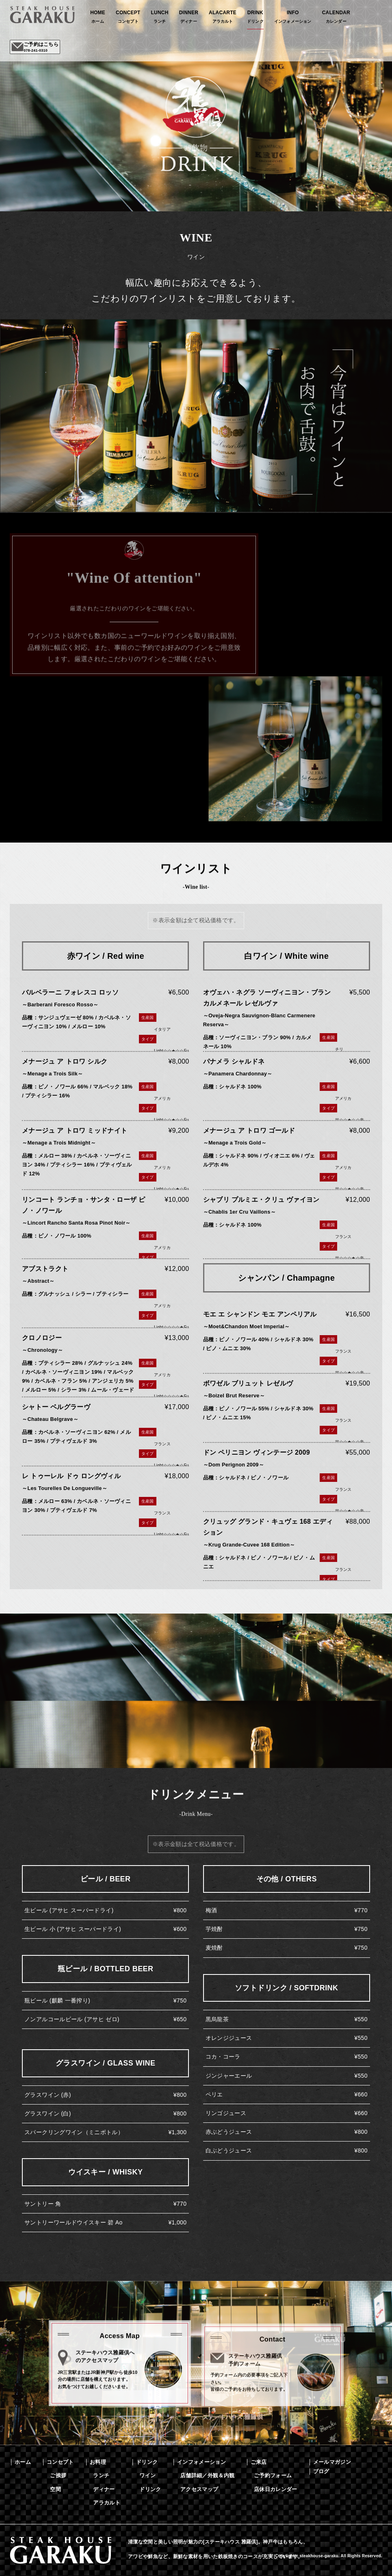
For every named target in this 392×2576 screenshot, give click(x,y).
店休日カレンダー (275, 2489)
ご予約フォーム (273, 2475)
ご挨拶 (58, 2475)
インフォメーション (201, 2462)
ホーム (23, 2462)
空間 (55, 2489)
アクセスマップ (199, 2489)
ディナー (104, 2489)
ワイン (147, 2475)
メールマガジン (332, 2462)
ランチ (101, 2475)
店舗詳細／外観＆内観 (207, 2475)
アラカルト (106, 2503)
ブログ (321, 2471)
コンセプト (60, 2462)
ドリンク (147, 2462)
